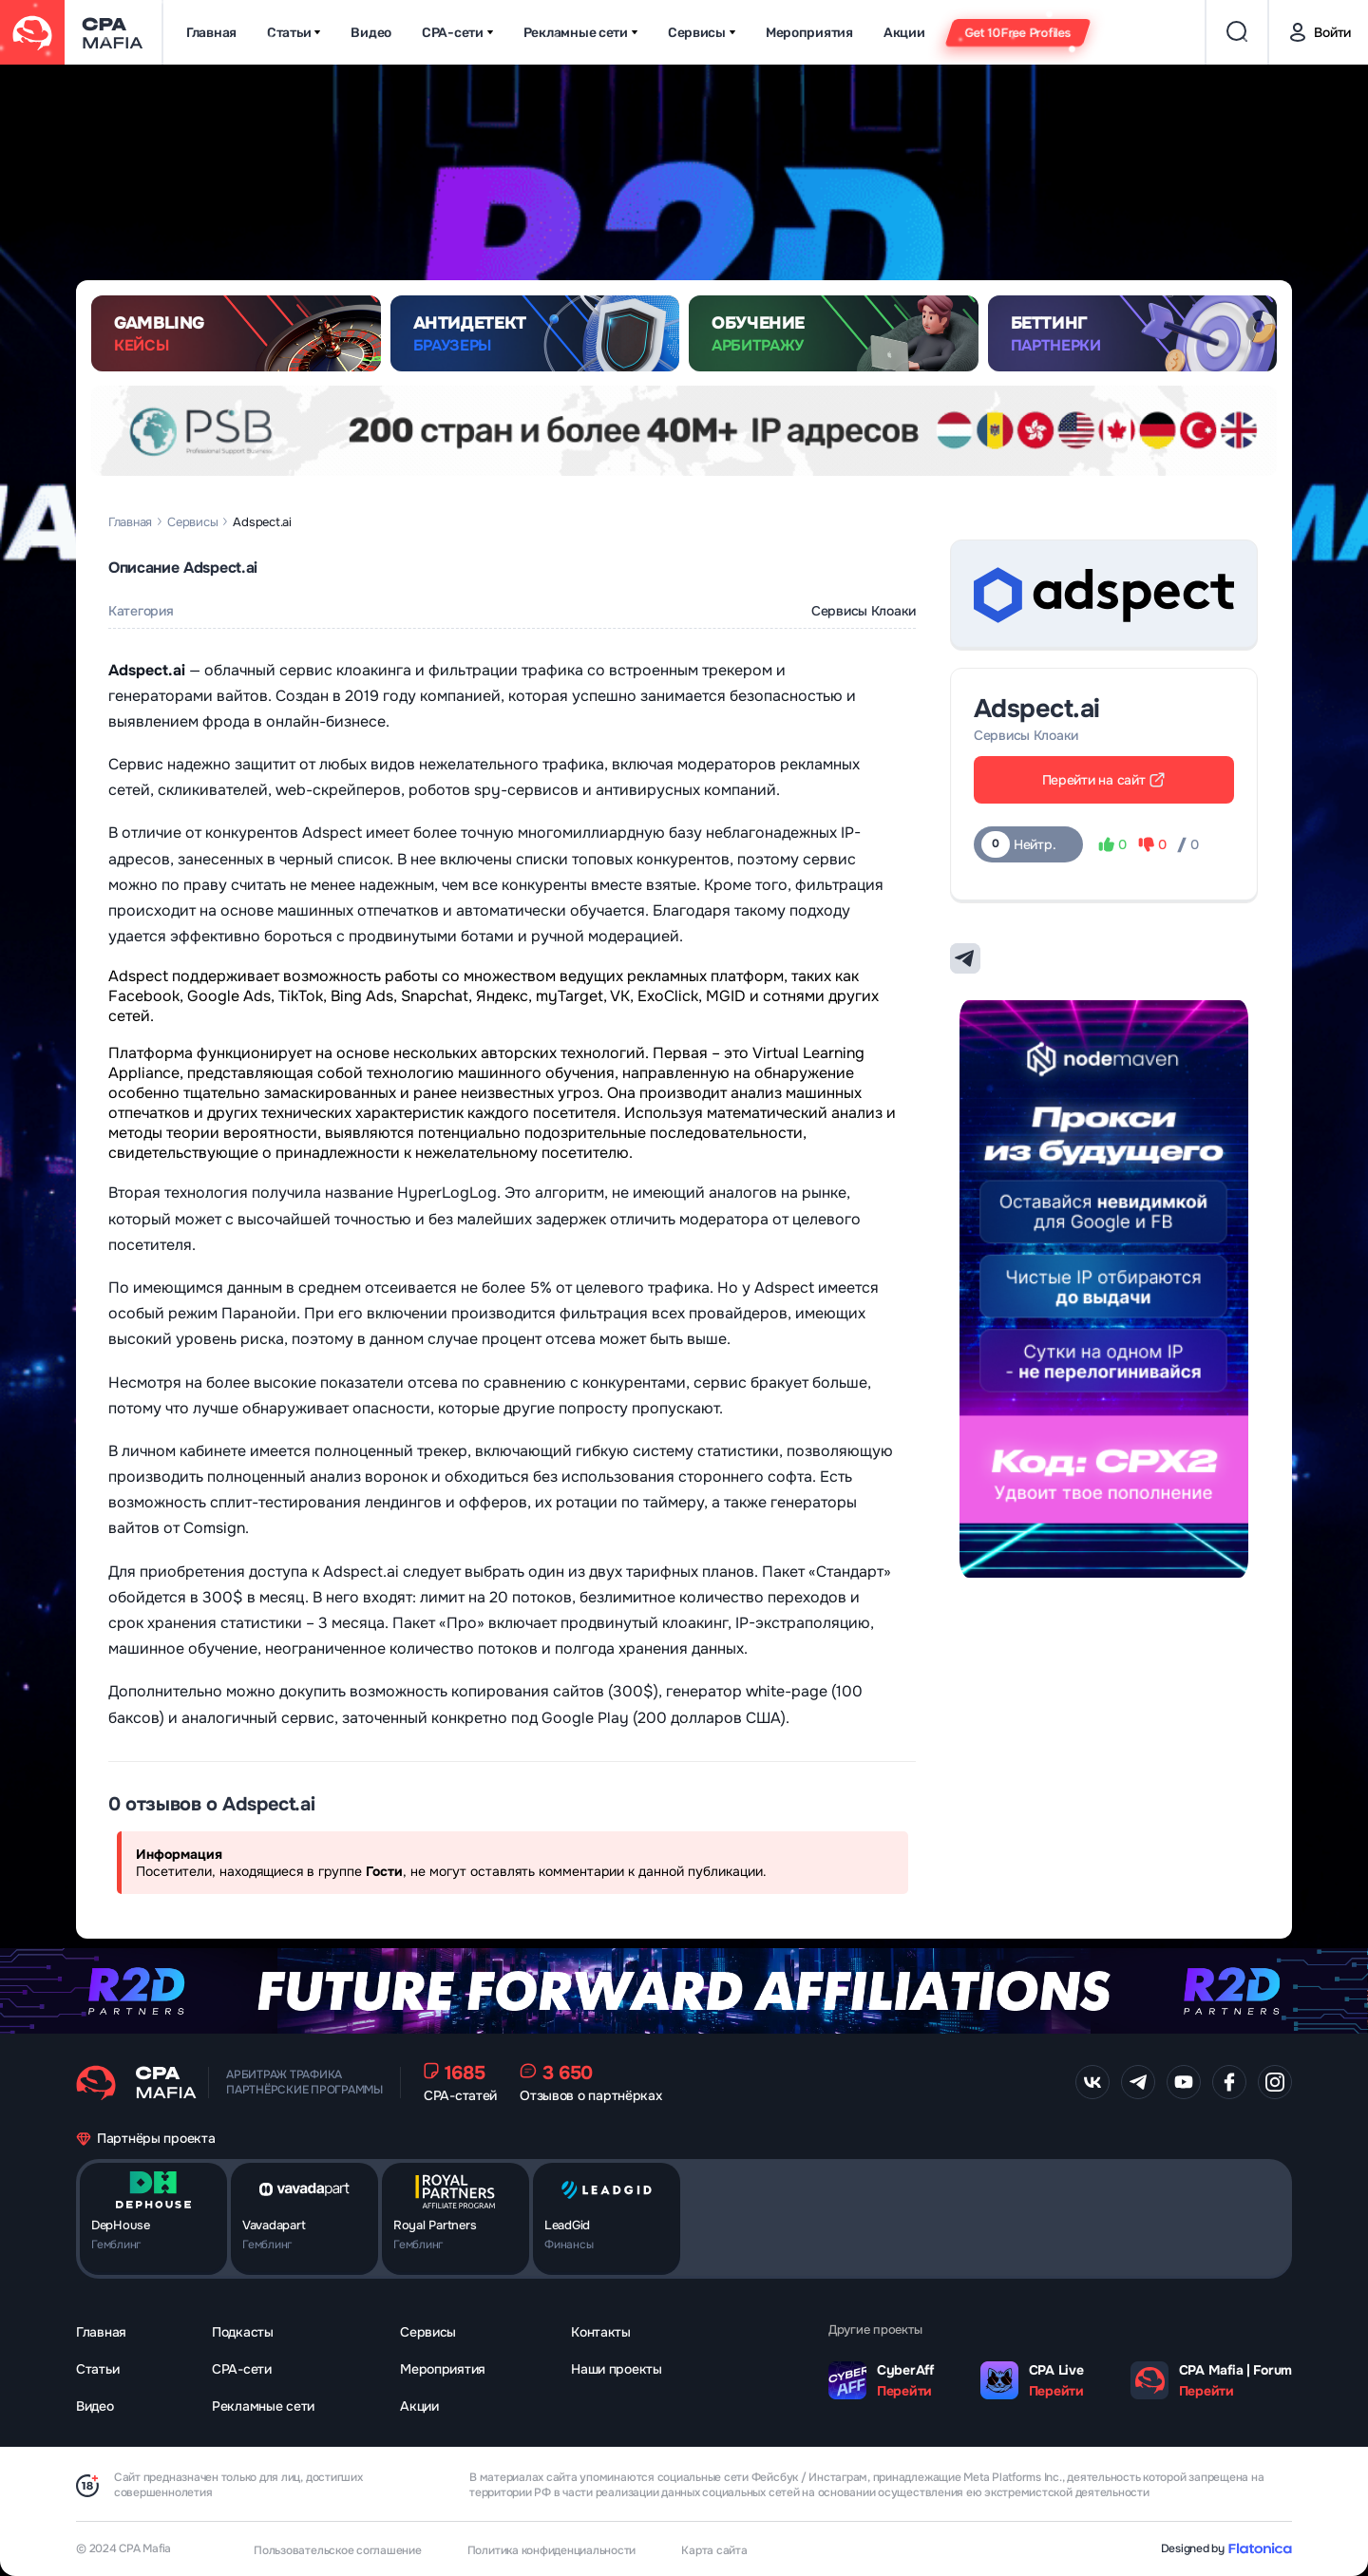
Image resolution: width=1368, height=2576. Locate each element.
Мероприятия (809, 33)
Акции (904, 33)
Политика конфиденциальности (551, 2550)
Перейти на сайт (1104, 779)
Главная (211, 33)
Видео (371, 33)
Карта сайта (714, 2550)
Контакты (601, 2331)
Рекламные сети (580, 33)
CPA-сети (457, 33)
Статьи (293, 33)
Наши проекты (616, 2368)
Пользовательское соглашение (338, 2550)
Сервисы (701, 33)
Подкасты (243, 2331)
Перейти (904, 2390)
